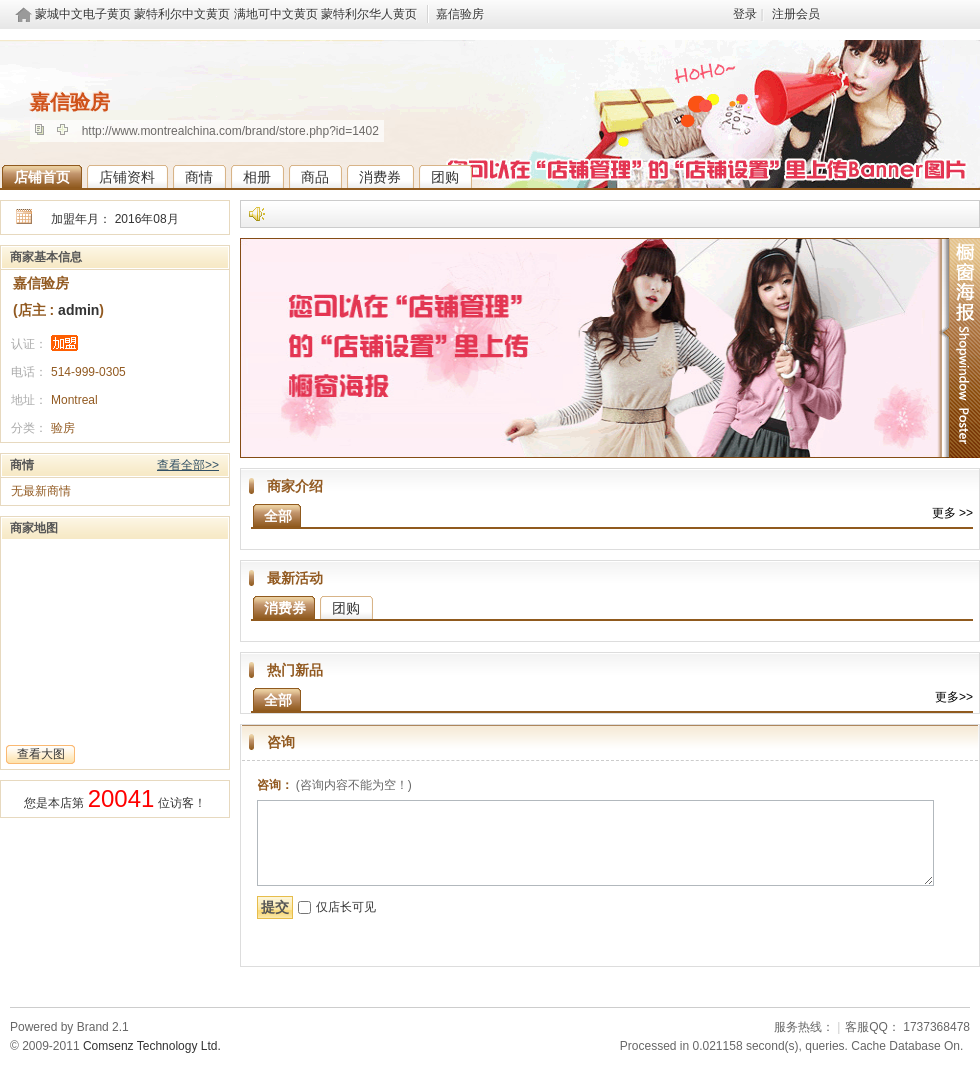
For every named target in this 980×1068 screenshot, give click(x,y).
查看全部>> (188, 465)
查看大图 (41, 754)
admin (76, 310)
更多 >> (952, 513)
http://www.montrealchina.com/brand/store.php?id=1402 (230, 131)
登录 (745, 14)
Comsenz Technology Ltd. (152, 1046)
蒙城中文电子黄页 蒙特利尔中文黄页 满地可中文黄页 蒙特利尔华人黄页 (226, 14)
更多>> (954, 697)
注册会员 (796, 14)
